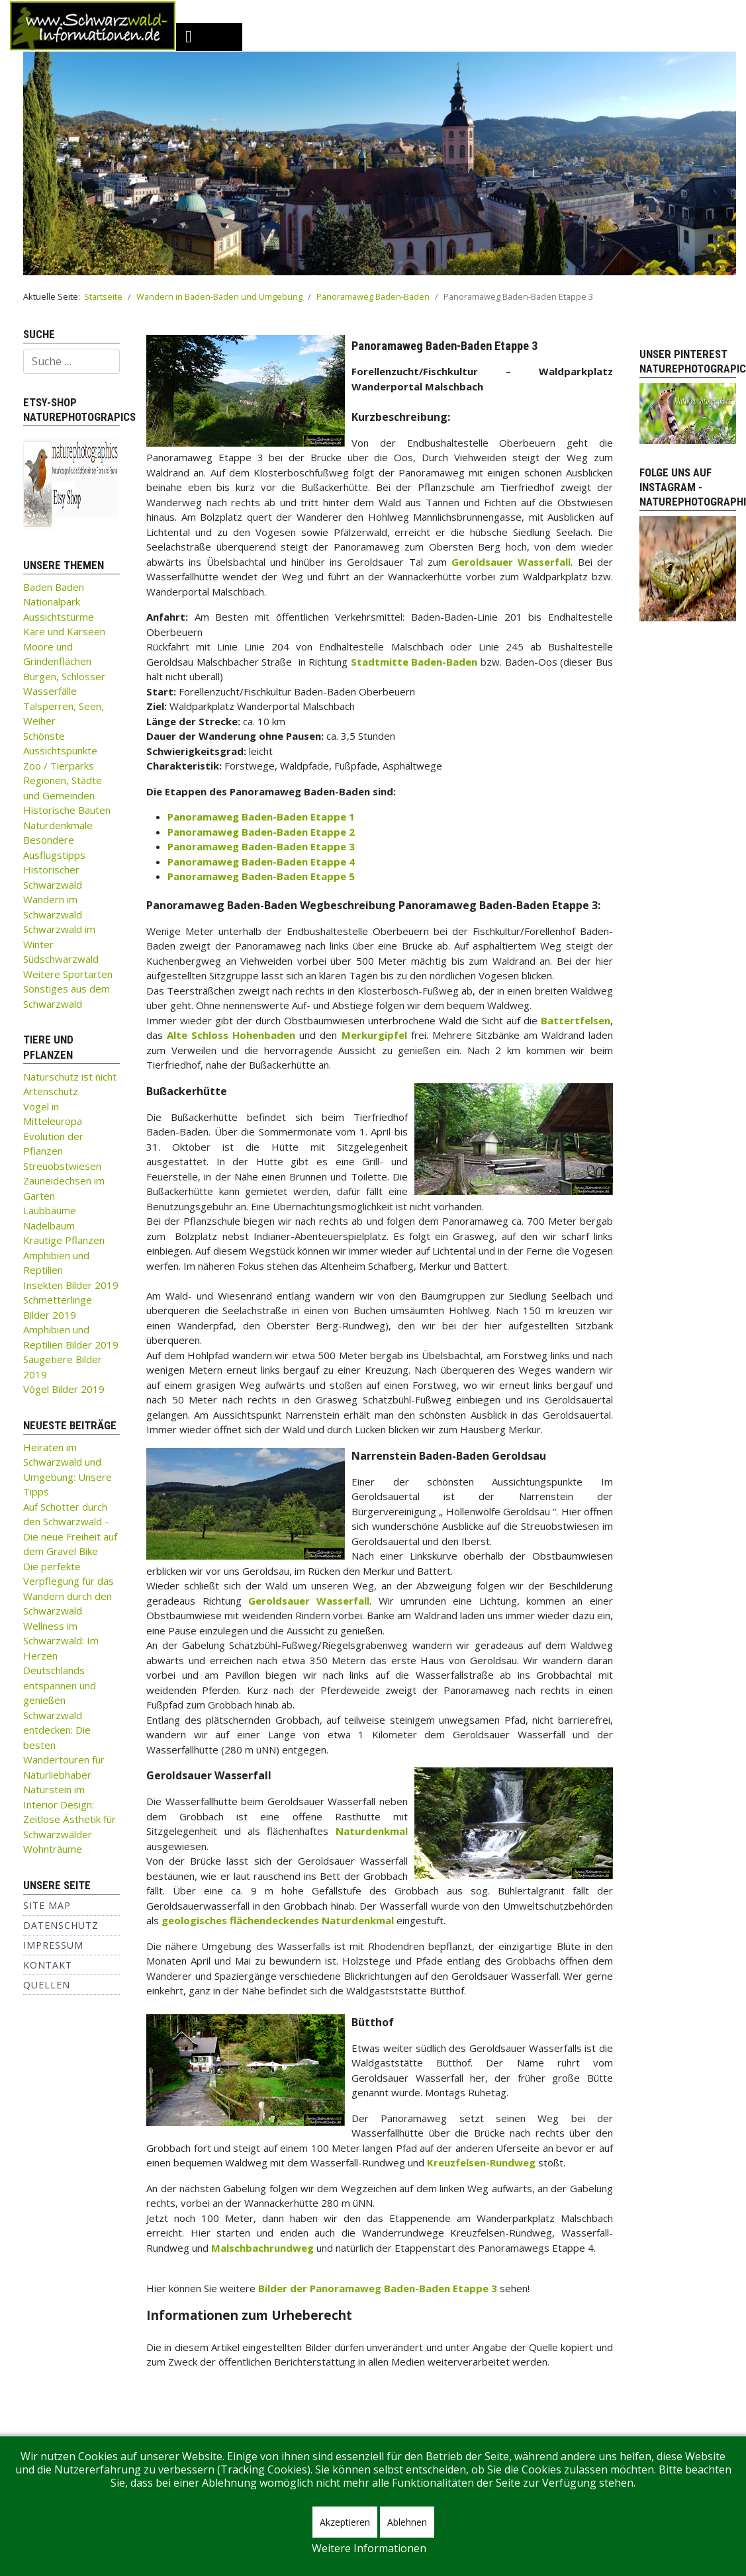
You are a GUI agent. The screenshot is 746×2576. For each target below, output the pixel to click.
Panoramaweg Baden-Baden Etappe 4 (261, 861)
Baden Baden (53, 587)
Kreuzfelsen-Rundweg (481, 2162)
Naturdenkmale (58, 825)
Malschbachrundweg (262, 2247)
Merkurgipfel (374, 1035)
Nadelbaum (49, 1225)
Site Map (47, 1905)
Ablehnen (407, 2522)
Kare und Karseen (64, 631)
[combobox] (71, 361)
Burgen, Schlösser (64, 676)
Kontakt (47, 1965)
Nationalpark (51, 601)
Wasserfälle (50, 690)
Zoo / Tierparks (58, 765)
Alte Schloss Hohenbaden (231, 1035)
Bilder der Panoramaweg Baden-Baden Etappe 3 (377, 2288)
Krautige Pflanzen (64, 1240)
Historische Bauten (67, 810)
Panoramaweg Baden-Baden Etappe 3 (261, 846)
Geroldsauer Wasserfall (511, 561)
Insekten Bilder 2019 (70, 1285)
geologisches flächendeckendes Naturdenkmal (278, 1920)
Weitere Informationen (369, 2548)
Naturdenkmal (372, 1831)
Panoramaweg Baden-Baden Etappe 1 (261, 816)
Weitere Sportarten (68, 974)
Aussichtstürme (58, 616)
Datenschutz (61, 1925)
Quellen (46, 1984)
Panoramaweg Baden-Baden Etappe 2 (261, 831)
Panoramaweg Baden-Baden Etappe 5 (261, 876)
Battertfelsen (575, 1020)
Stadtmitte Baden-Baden (414, 661)
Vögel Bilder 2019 (64, 1389)
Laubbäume (49, 1210)
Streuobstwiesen (62, 1166)
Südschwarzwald (61, 958)
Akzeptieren (345, 2522)
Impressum (53, 1945)
